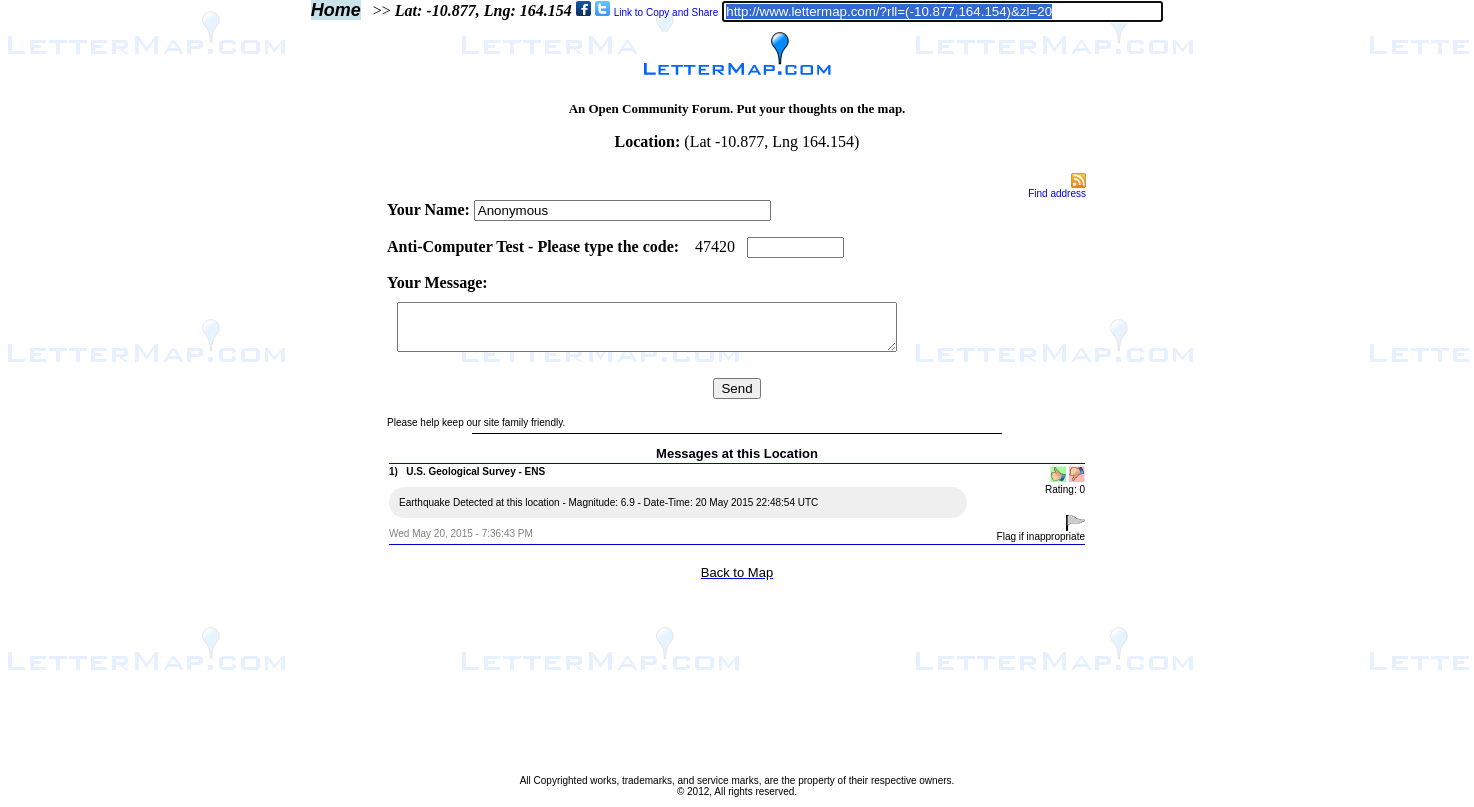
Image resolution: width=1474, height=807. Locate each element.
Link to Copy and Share (666, 12)
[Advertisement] (301, 472)
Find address (1057, 193)
